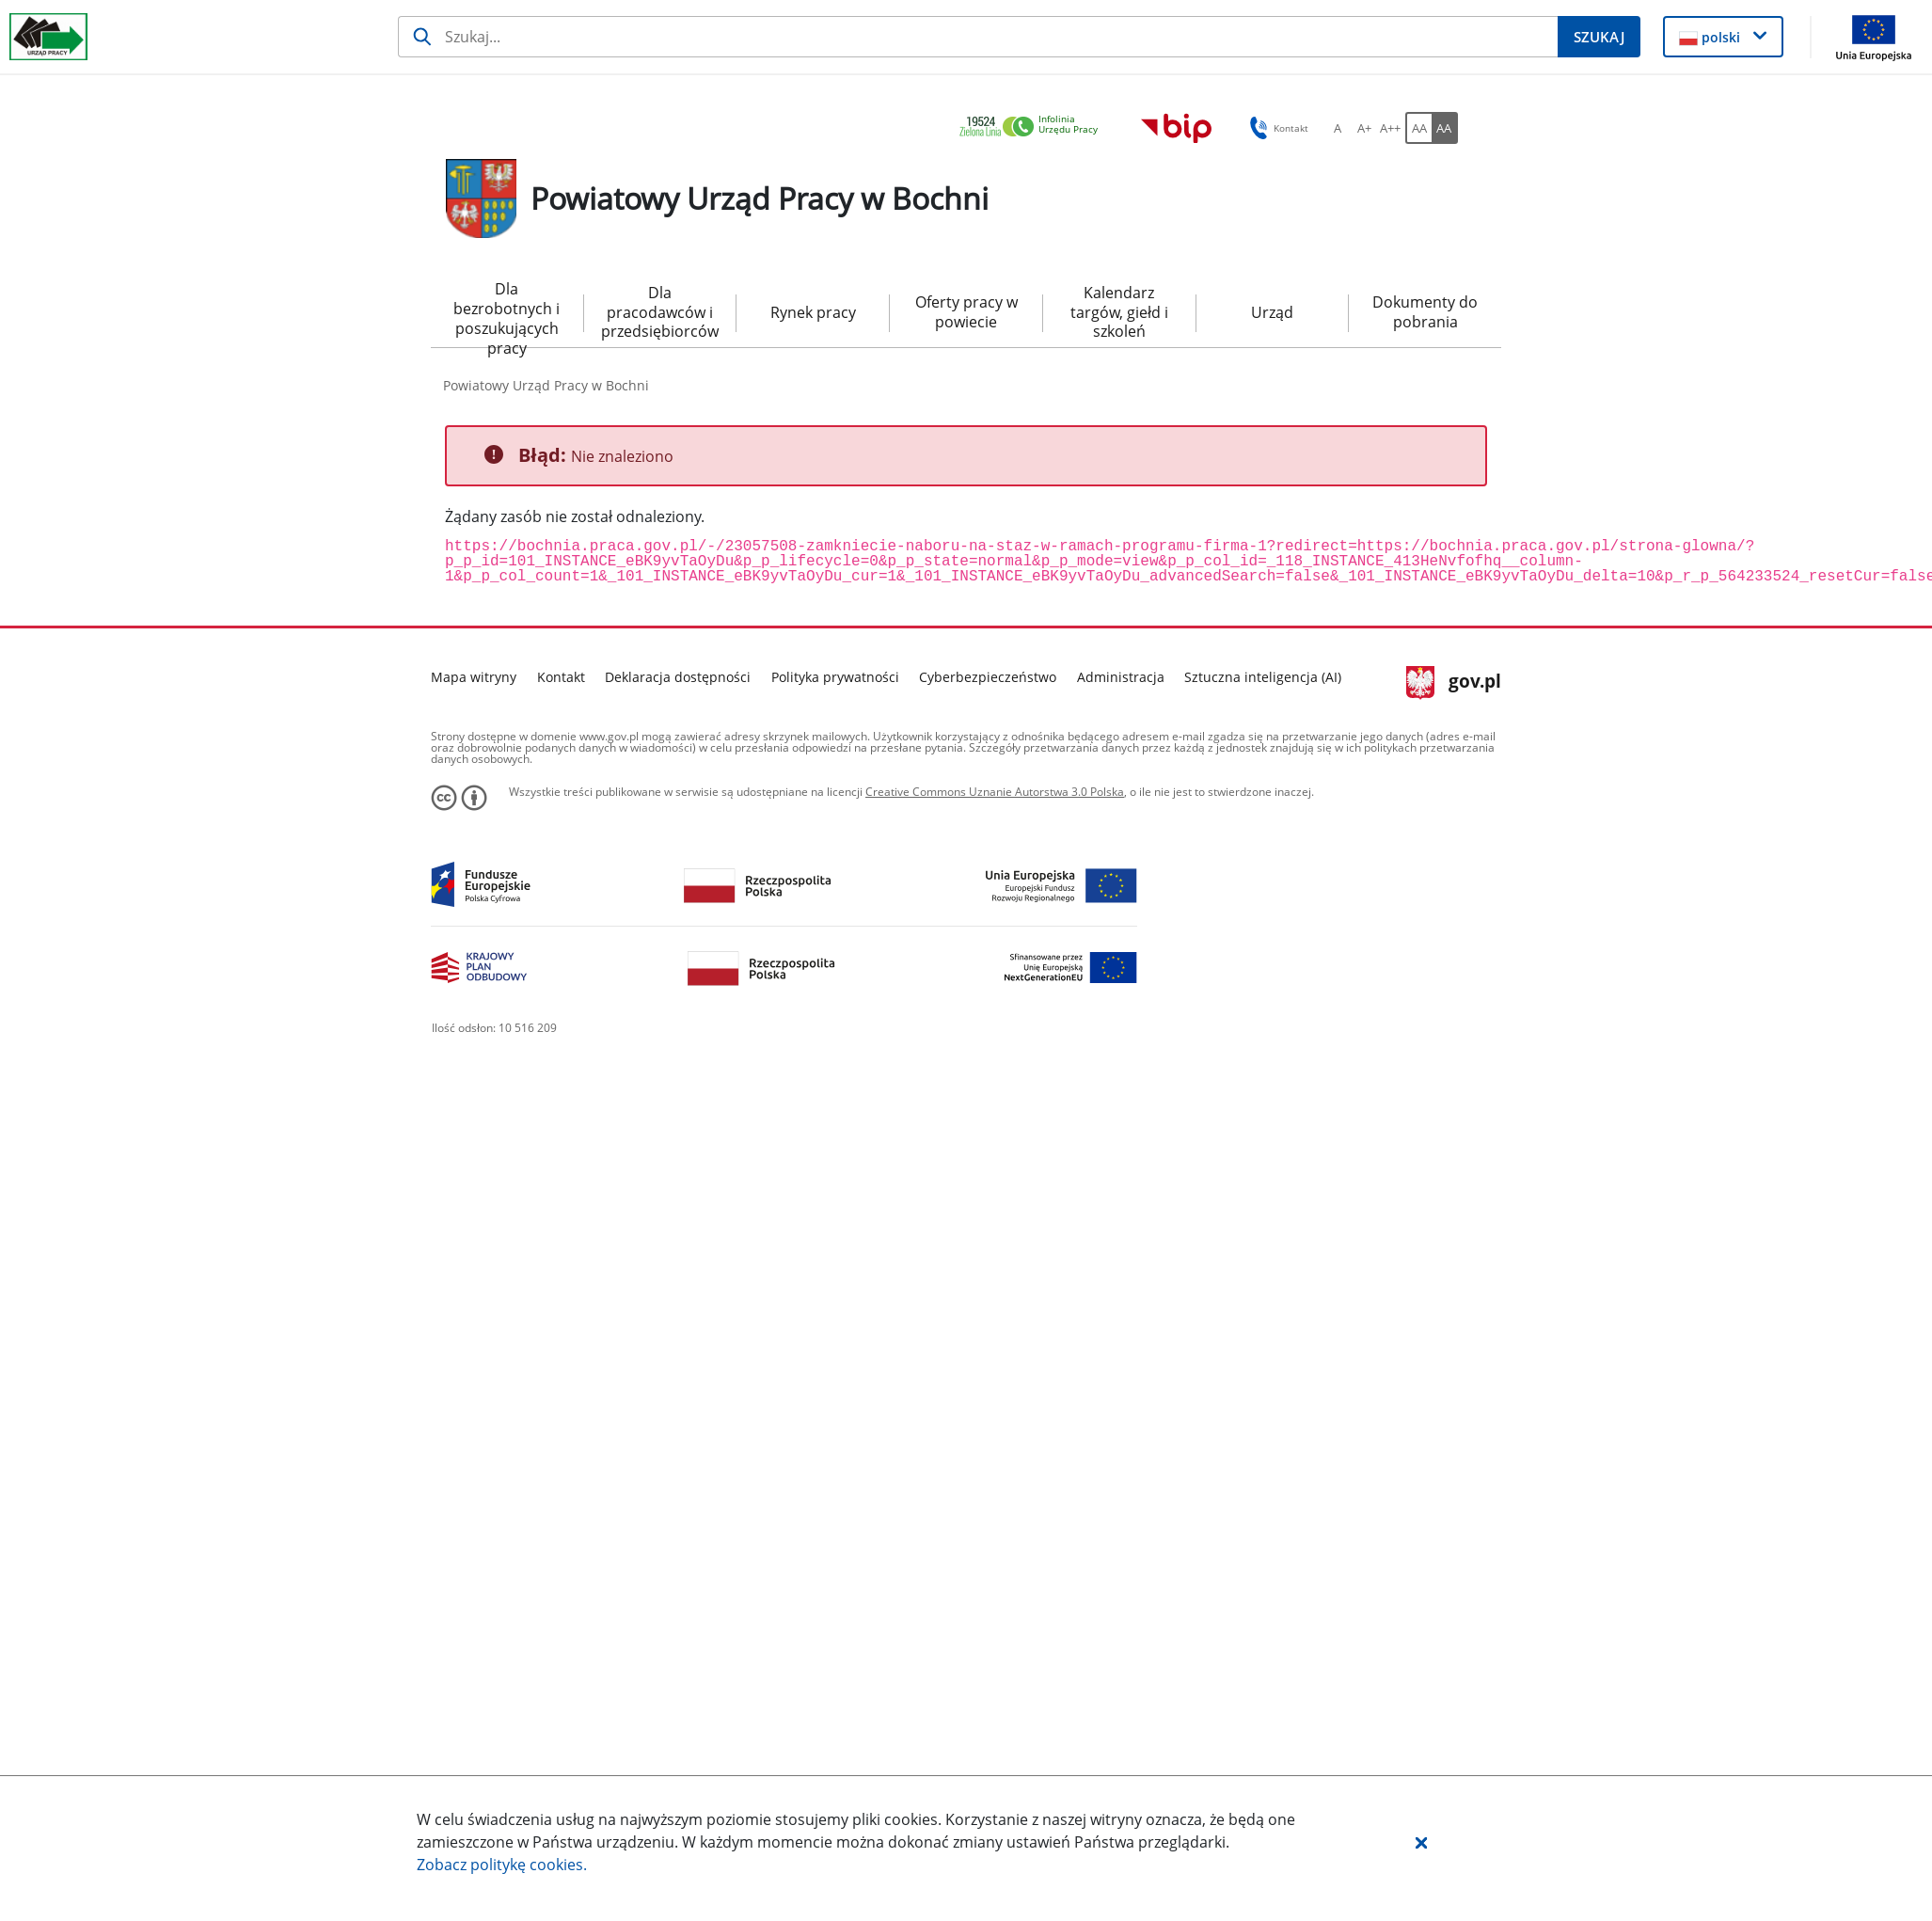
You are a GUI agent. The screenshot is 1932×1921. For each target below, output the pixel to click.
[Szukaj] (978, 36)
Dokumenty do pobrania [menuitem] (1425, 312)
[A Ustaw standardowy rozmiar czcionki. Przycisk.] (1337, 128)
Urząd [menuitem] (1272, 312)
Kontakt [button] (1275, 128)
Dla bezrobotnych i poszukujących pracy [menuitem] (506, 313)
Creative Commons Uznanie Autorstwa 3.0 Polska (994, 792)
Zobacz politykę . (502, 1864)
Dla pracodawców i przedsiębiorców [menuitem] (660, 312)
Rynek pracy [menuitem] (813, 312)
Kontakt (561, 677)
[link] (1033, 127)
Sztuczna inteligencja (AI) (1262, 677)
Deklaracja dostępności (678, 677)
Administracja (1120, 677)
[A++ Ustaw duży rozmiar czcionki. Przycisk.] (1390, 128)
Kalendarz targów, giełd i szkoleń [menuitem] (1119, 312)
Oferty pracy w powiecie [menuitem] (966, 312)
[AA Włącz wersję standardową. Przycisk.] (1418, 128)
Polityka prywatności (835, 677)
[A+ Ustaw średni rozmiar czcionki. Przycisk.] (1364, 128)
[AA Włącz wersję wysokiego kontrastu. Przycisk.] (1445, 128)
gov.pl (1453, 683)
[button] (1421, 1842)
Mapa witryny (473, 677)
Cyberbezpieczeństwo (987, 677)
